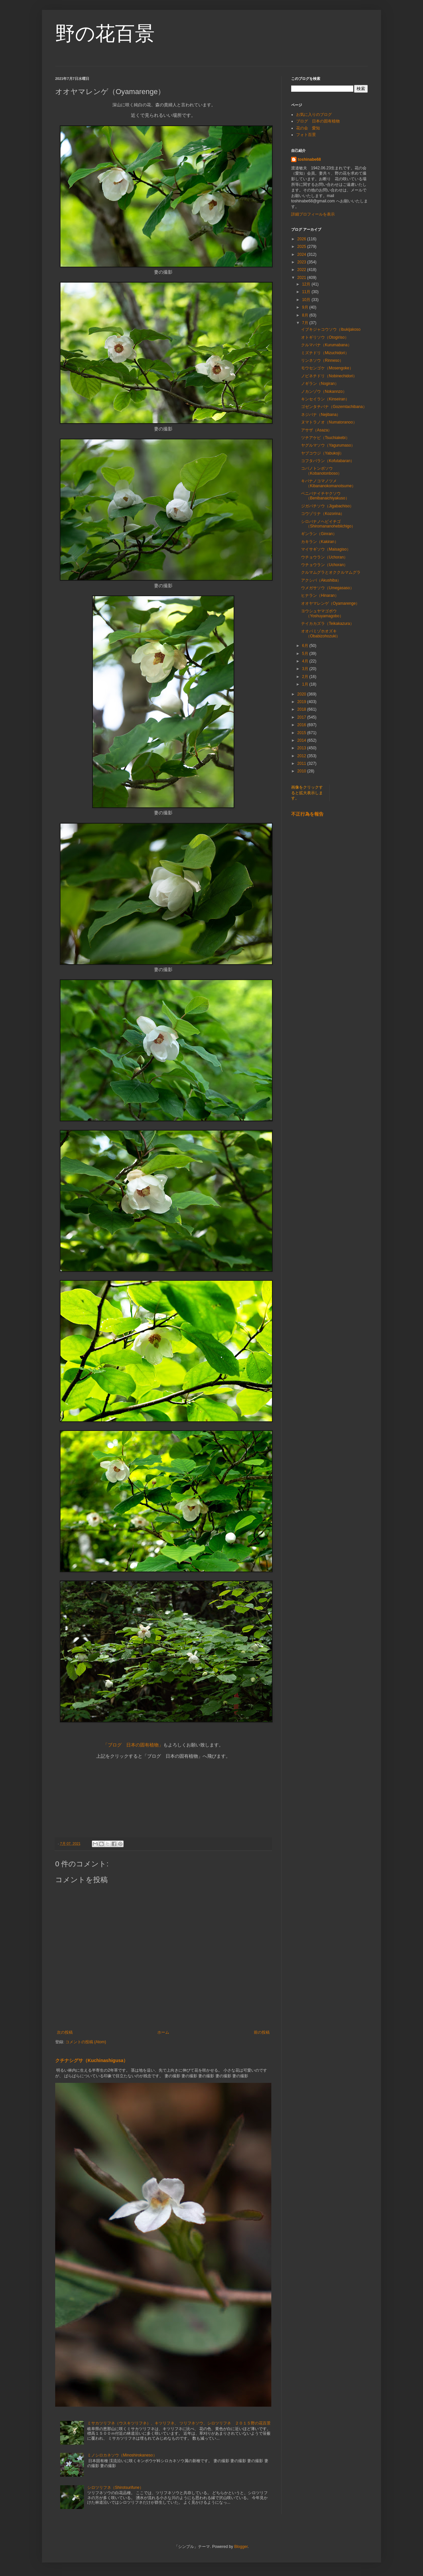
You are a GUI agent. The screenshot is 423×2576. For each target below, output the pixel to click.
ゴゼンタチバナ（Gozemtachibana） (334, 406)
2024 (302, 254)
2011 (302, 763)
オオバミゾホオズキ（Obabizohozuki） (320, 633)
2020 (302, 694)
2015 (302, 732)
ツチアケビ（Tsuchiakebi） (325, 437)
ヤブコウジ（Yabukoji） (322, 453)
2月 (305, 676)
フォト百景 (306, 134)
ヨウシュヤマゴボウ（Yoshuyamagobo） (322, 613)
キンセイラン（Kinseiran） (325, 399)
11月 (307, 291)
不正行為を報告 (307, 814)
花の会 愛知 (308, 128)
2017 (302, 717)
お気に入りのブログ (314, 114)
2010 (302, 771)
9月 (305, 307)
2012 (302, 756)
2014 (302, 740)
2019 (302, 701)
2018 (302, 709)
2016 (302, 725)
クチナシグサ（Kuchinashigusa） (91, 2060)
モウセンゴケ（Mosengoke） (327, 368)
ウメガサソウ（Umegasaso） (327, 588)
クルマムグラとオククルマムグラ (333, 572)
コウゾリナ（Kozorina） (322, 513)
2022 (302, 269)
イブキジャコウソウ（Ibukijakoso (331, 329)
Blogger (241, 2546)
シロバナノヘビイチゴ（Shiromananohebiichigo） (328, 523)
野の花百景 (105, 33)
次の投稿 (65, 2032)
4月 (305, 661)
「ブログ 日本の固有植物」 (133, 1745)
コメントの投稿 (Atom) (85, 2042)
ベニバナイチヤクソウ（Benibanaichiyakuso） (325, 495)
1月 (305, 684)
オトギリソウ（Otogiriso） (325, 337)
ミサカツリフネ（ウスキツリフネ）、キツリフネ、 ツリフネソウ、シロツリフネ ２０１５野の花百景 (179, 2423)
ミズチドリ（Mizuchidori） (325, 353)
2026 (302, 239)
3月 (305, 668)
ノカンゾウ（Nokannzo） (324, 391)
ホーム (163, 2032)
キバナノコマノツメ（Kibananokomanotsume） (328, 483)
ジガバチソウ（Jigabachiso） (327, 506)
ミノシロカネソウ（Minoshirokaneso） (122, 2455)
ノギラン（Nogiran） (320, 383)
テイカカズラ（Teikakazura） (327, 623)
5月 (305, 653)
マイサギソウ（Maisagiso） (326, 549)
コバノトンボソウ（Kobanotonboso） (321, 470)
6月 (305, 645)
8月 (305, 315)
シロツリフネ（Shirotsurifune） (115, 2487)
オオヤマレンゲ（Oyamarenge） (330, 603)
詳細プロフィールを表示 (313, 214)
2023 (302, 262)
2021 (302, 277)
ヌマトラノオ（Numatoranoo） (329, 422)
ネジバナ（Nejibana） (320, 414)
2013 (302, 748)
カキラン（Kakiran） (319, 541)
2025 (302, 246)
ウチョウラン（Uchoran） (324, 557)
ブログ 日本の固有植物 (318, 121)
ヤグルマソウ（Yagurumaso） (328, 445)
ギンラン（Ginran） (319, 533)
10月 (307, 299)
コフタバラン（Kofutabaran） (327, 460)
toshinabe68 (309, 159)
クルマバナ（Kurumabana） (326, 345)
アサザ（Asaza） (316, 430)
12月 (307, 284)
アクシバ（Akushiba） (321, 580)
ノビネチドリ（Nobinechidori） (329, 376)
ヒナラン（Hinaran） (320, 595)
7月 (305, 323)
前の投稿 (262, 2032)
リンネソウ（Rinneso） (322, 360)
